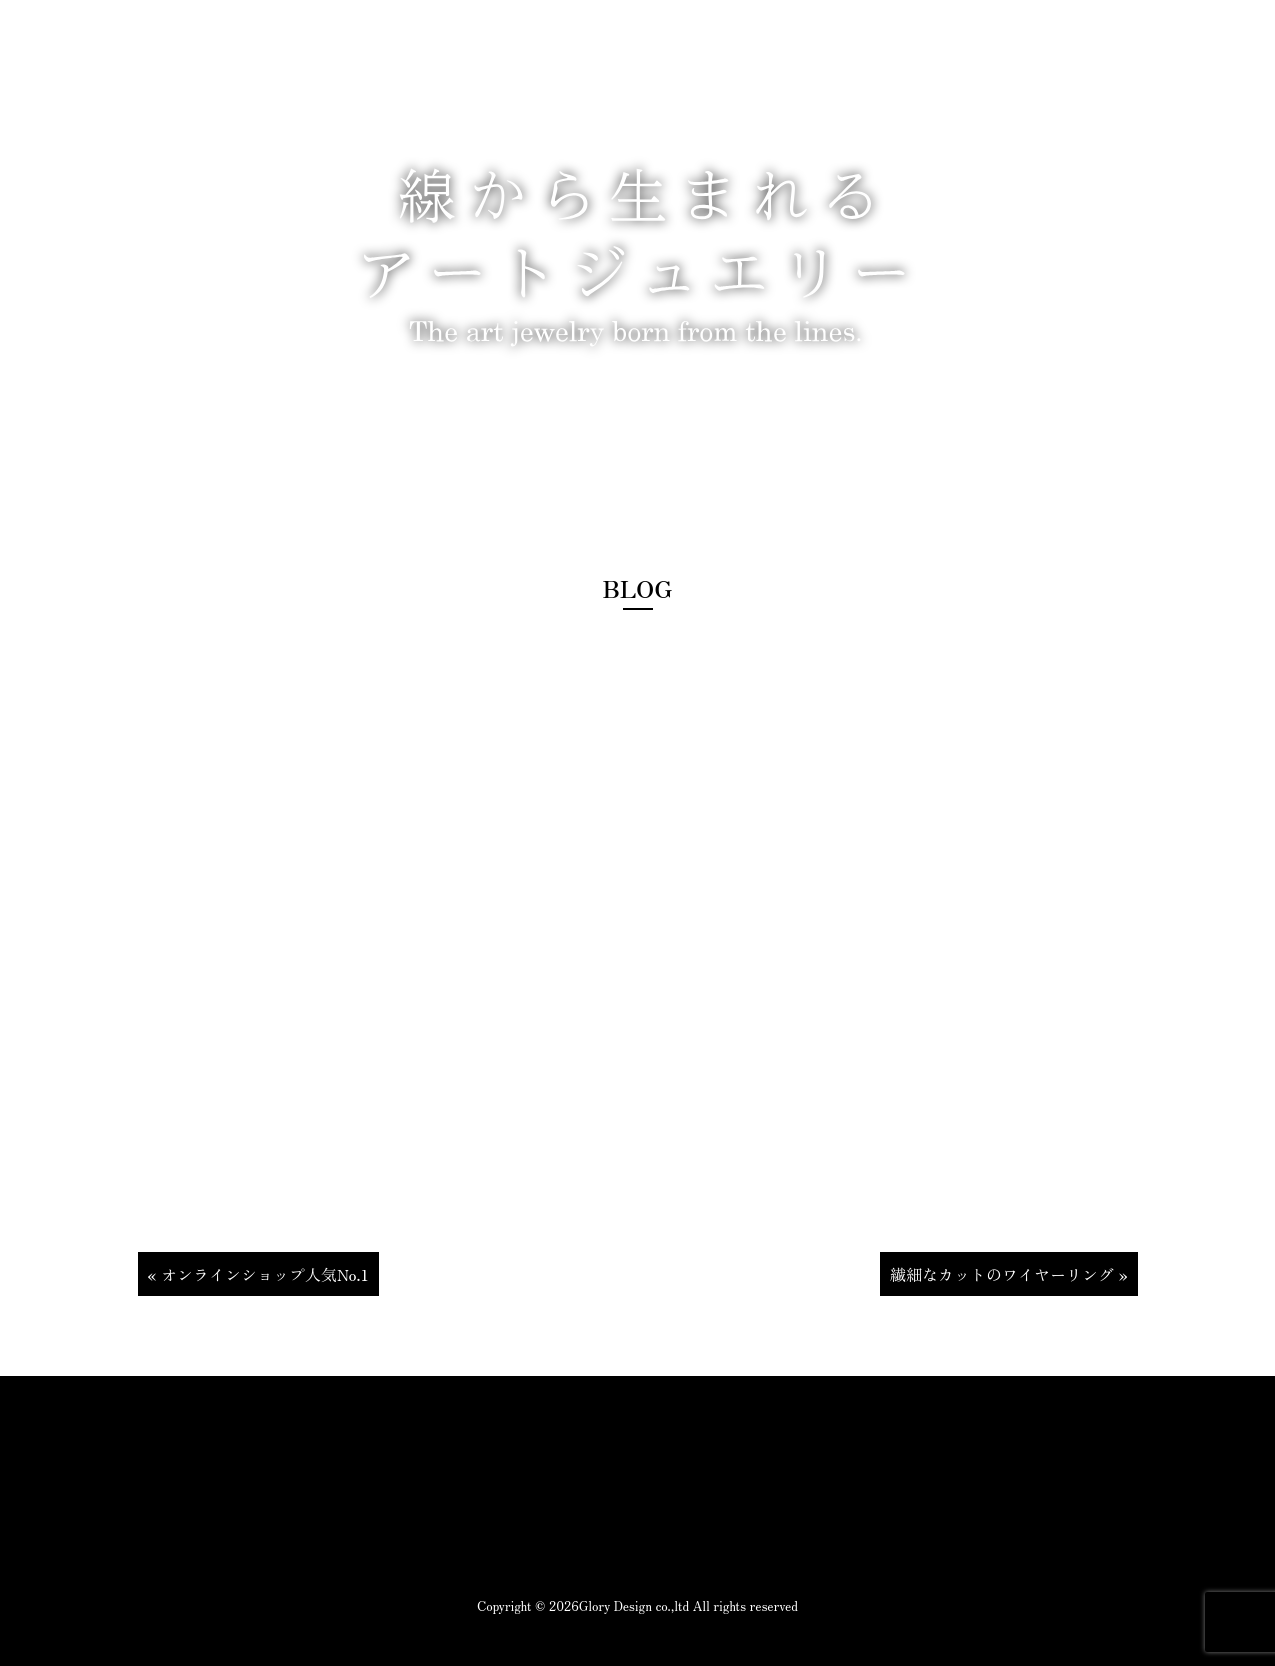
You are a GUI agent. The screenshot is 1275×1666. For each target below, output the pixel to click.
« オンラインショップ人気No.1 (259, 1274)
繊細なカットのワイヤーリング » (1009, 1274)
